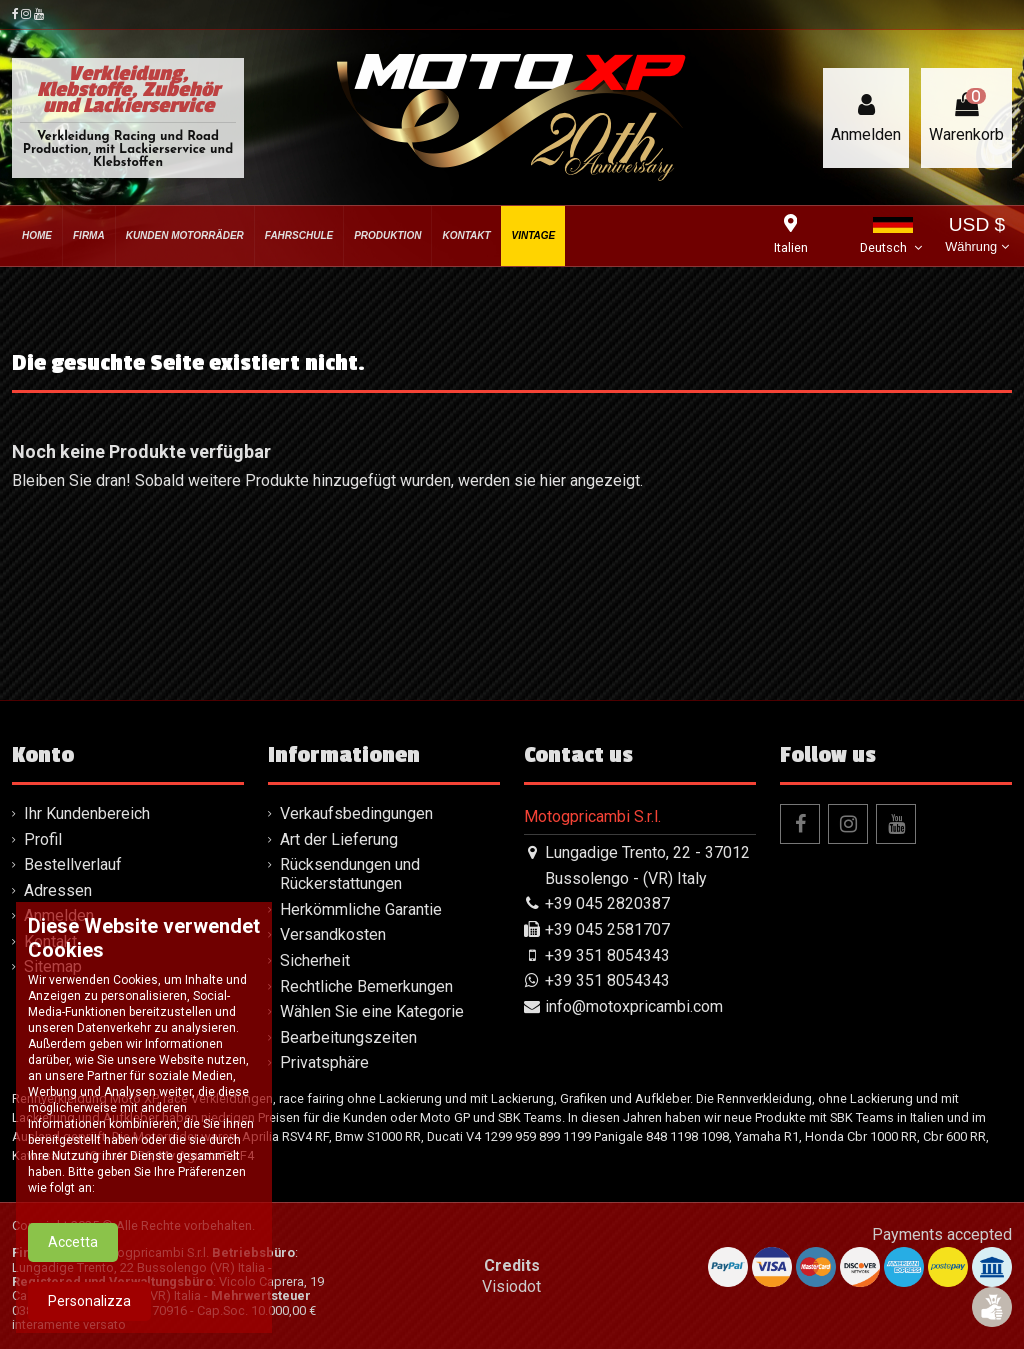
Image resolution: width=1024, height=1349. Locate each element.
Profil (43, 839)
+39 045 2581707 (607, 929)
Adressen (58, 890)
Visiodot (511, 1286)
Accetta (73, 1251)
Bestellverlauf (73, 864)
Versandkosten (333, 934)
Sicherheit (315, 960)
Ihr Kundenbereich (87, 813)
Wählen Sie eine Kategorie (372, 1011)
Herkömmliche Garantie (361, 909)
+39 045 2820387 (607, 903)
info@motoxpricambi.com (634, 1006)
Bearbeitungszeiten (348, 1037)
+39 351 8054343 (607, 955)
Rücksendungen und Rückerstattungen (350, 874)
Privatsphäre (324, 1062)
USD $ (976, 236)
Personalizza (89, 1310)
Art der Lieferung (339, 839)
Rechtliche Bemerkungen (366, 986)
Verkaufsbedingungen (356, 813)
